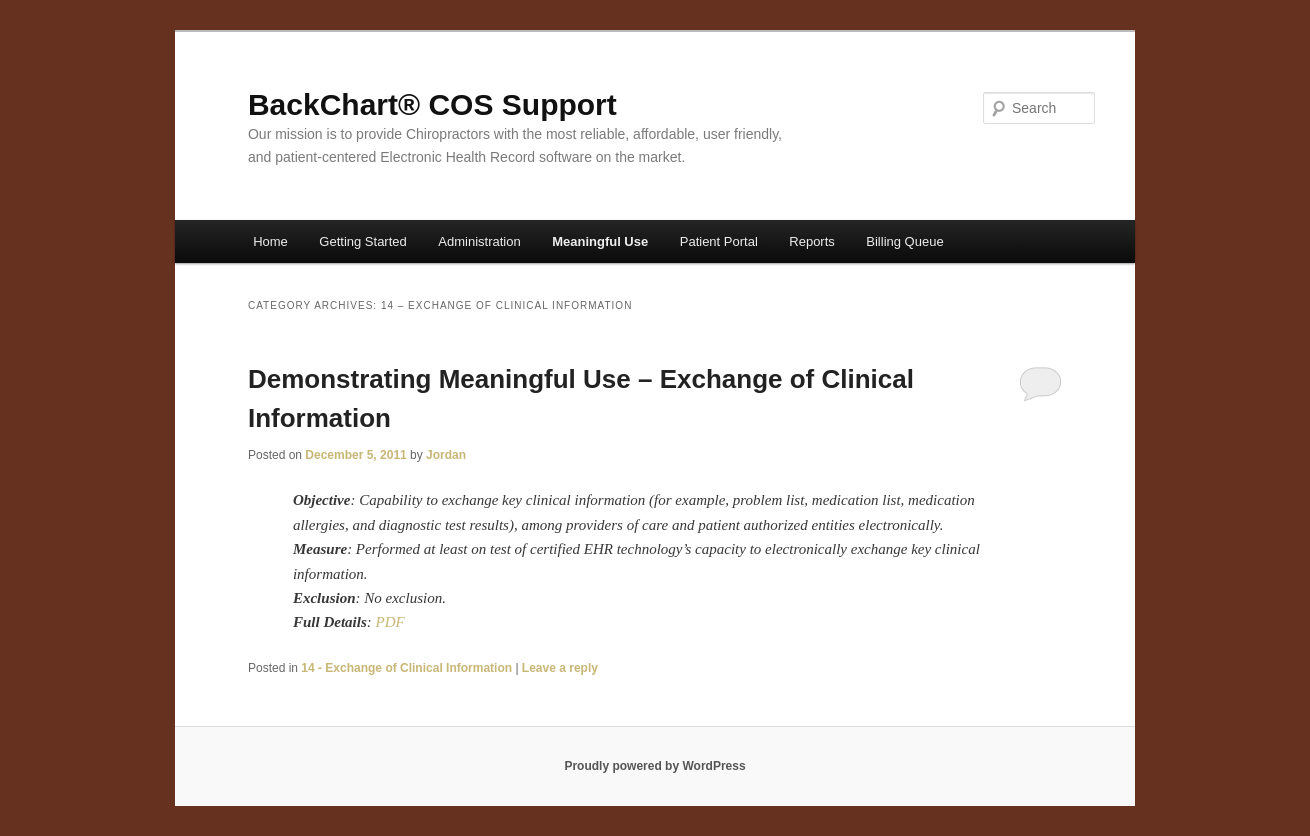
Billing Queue (904, 241)
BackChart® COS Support (432, 104)
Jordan (446, 455)
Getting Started (362, 241)
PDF (389, 622)
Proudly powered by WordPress (654, 766)
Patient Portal (719, 241)
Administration (479, 241)
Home (270, 241)
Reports (812, 241)
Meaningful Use (600, 241)
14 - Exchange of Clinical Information (406, 668)
